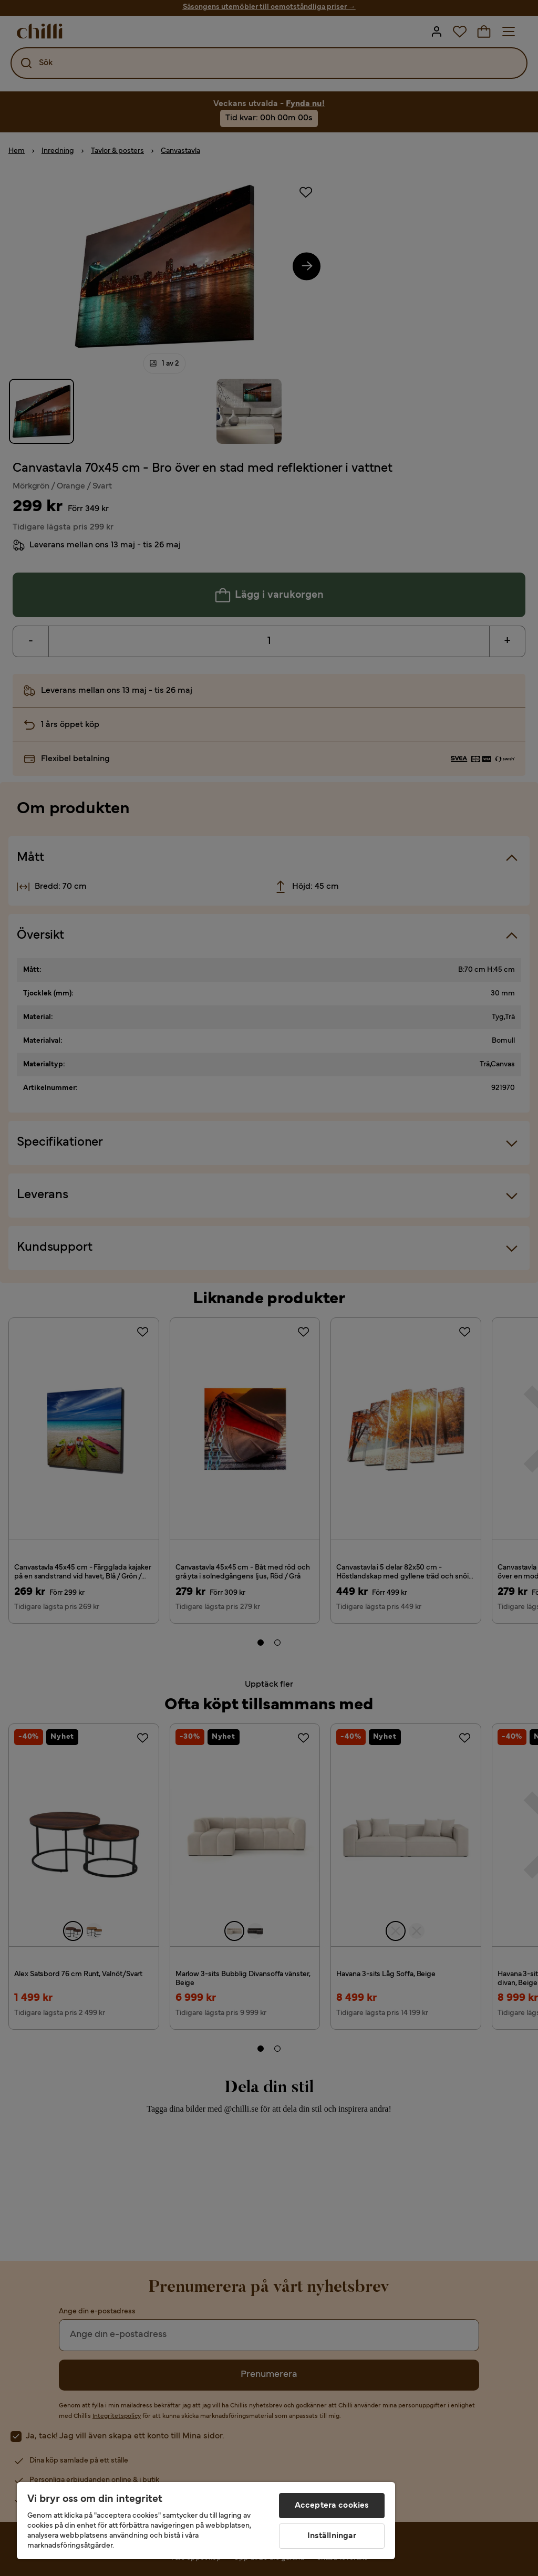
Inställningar (332, 2536)
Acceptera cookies (332, 2505)
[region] (206, 2520)
